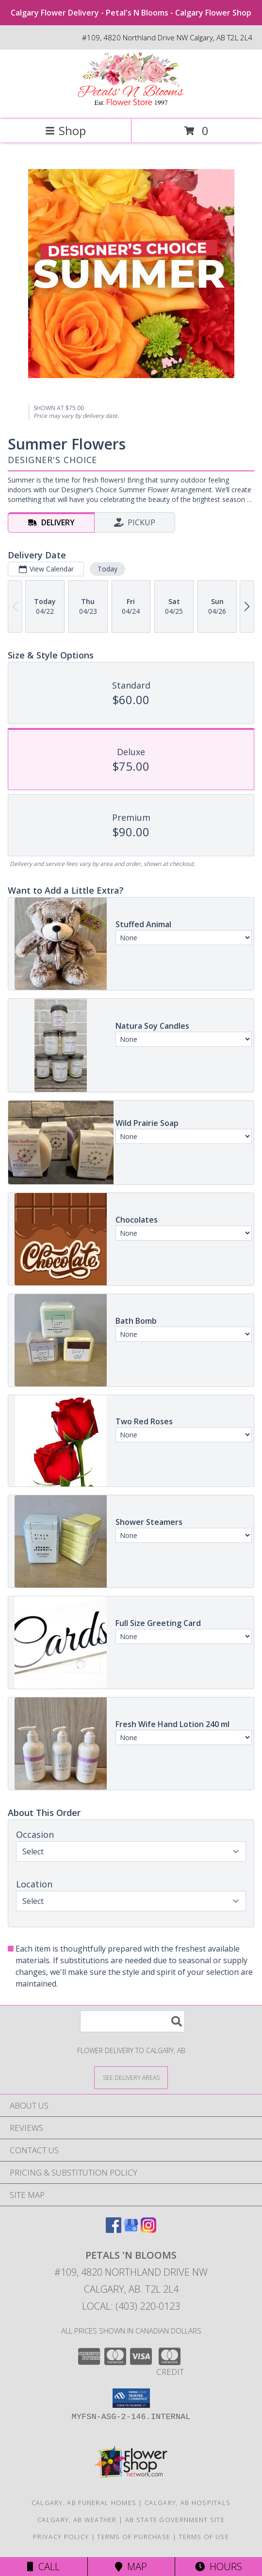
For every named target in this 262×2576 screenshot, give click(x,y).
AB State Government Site (175, 2519)
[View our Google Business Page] (131, 2229)
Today (107, 568)
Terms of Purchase (133, 2536)
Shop (65, 130)
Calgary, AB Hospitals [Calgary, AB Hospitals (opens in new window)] (187, 2502)
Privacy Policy (61, 2536)
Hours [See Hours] (218, 2566)
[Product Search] (132, 2021)
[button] (131, 2398)
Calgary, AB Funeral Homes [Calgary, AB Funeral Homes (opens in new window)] (84, 2502)
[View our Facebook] (113, 2229)
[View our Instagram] (148, 2229)
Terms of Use (204, 2536)
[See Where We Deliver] (131, 2077)
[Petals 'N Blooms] (131, 105)
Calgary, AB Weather (77, 2519)
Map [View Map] (131, 2566)
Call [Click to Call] (43, 2566)
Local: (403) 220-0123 (131, 2306)
